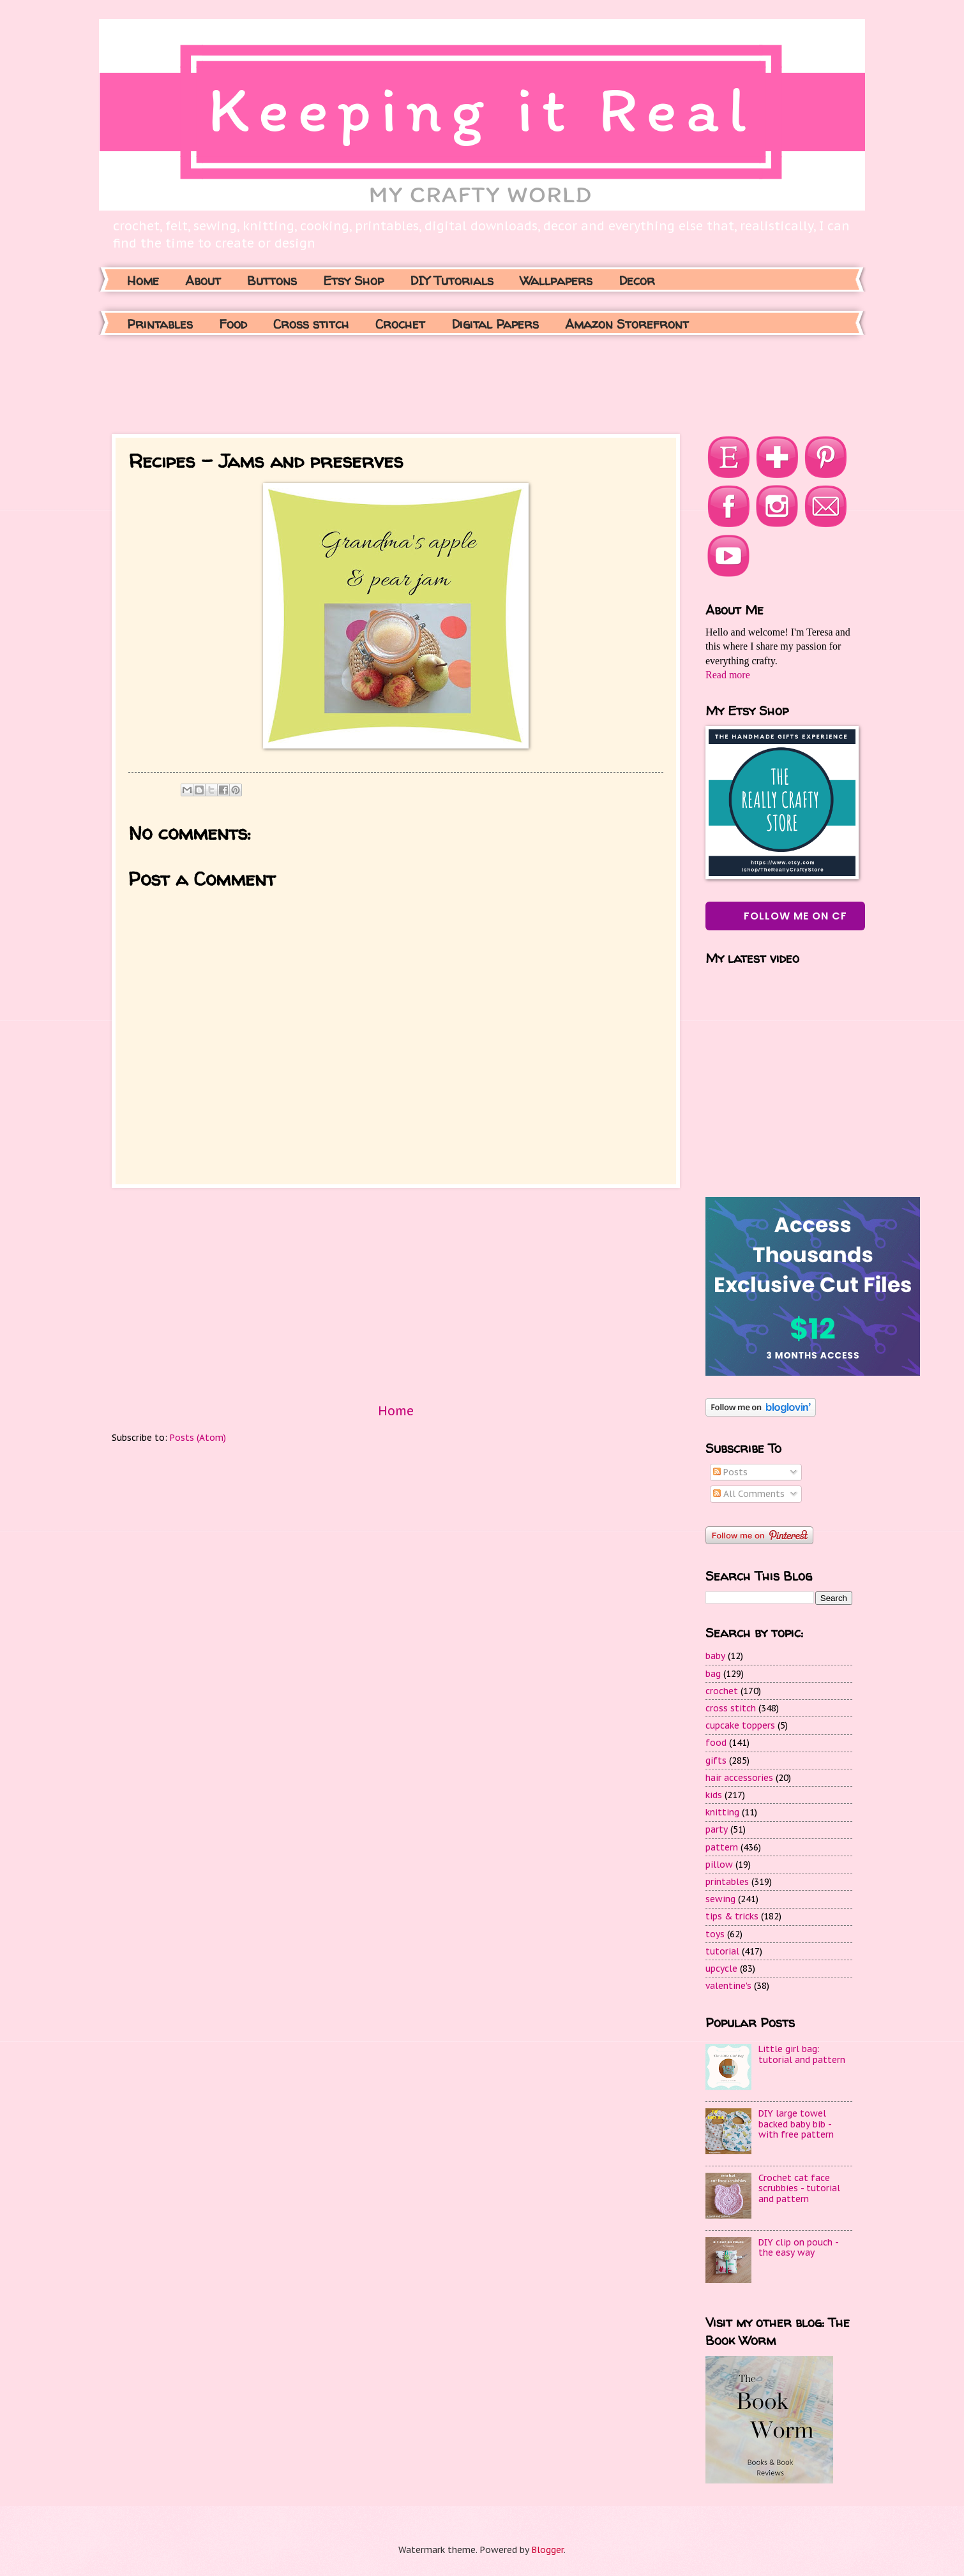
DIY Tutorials (451, 280)
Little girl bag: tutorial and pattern (801, 2054)
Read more (727, 674)
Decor (637, 280)
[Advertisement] (344, 383)
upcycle (721, 1968)
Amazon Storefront (627, 323)
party (716, 1829)
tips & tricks (731, 1916)
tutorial (722, 1951)
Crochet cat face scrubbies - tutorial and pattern (799, 2188)
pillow (719, 1864)
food (716, 1742)
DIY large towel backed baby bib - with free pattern (796, 2124)
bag (713, 1673)
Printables (160, 323)
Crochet (400, 323)
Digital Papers (495, 323)
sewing (720, 1899)
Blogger (548, 2550)
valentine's (728, 1986)
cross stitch (730, 1708)
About (203, 280)
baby (715, 1656)
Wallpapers (556, 280)
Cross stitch (311, 323)
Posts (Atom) (198, 1437)
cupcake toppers (740, 1725)
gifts (716, 1760)
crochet (721, 1691)
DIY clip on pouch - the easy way (798, 2248)
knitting (722, 1812)
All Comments (749, 1494)
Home (143, 280)
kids (713, 1795)
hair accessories (739, 1777)
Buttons (272, 280)
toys (715, 1934)
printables (727, 1881)
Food (233, 323)
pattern (721, 1847)
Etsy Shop (353, 280)
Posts (730, 1472)
